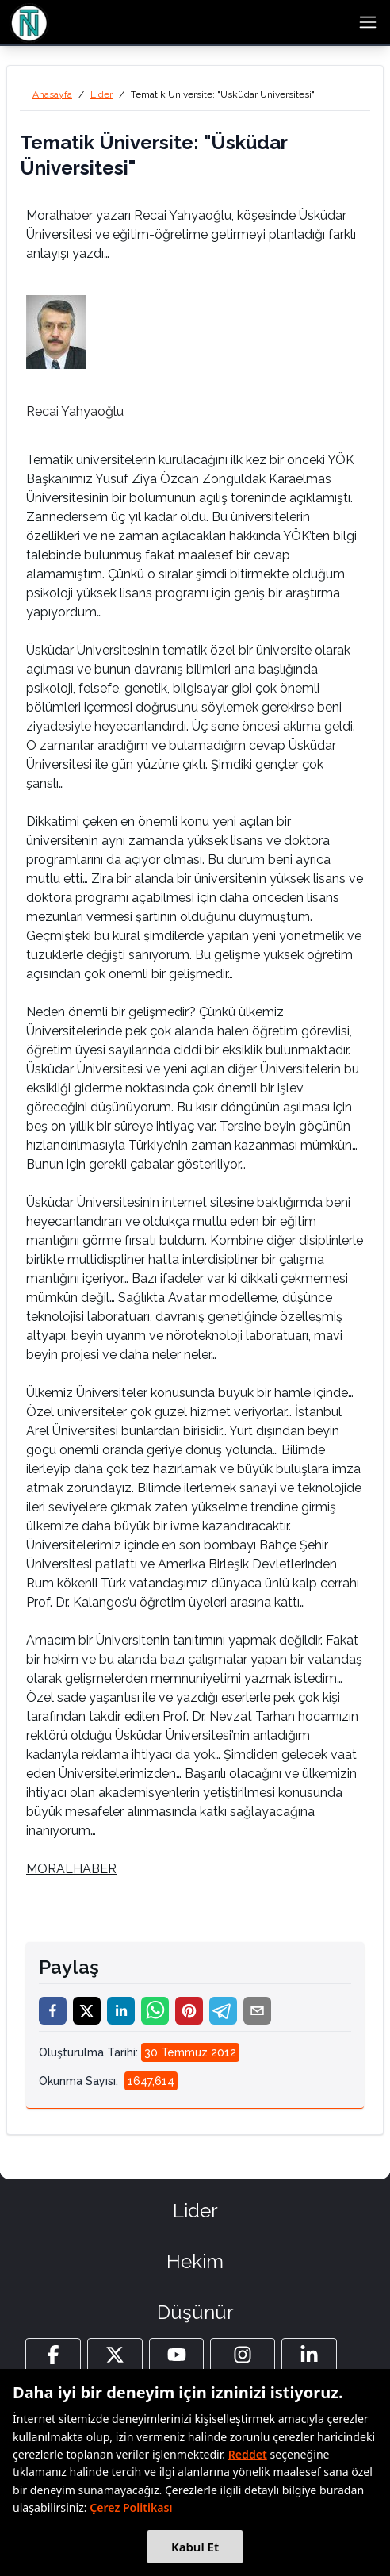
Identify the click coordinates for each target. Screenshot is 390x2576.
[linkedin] (121, 2011)
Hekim (195, 2261)
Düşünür (195, 2312)
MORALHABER (71, 1868)
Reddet (247, 2454)
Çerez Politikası (131, 2507)
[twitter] (87, 2011)
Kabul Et (195, 2547)
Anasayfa (52, 94)
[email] (257, 2011)
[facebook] (53, 2011)
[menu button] (368, 22)
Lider (101, 94)
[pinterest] (189, 2011)
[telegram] (223, 2011)
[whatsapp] (155, 2011)
